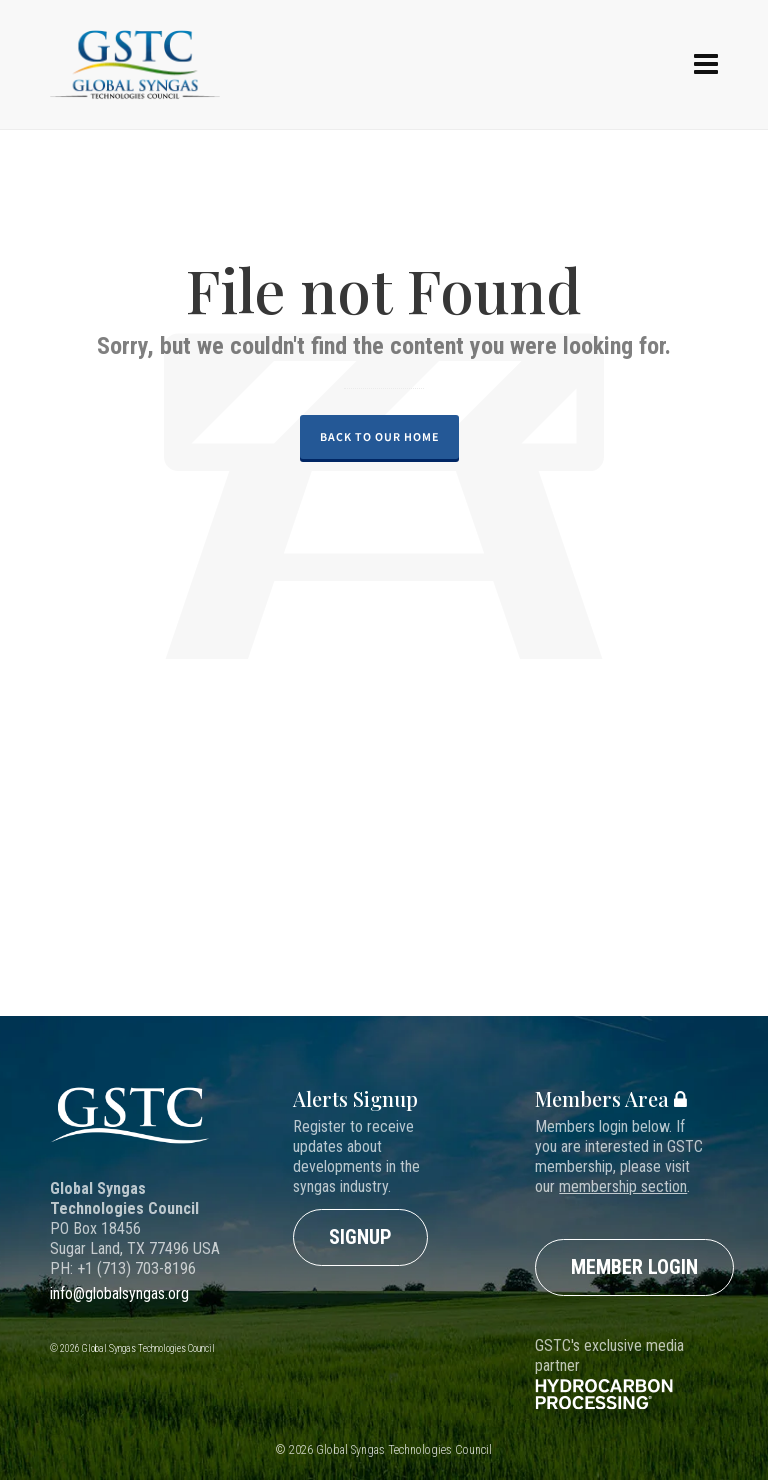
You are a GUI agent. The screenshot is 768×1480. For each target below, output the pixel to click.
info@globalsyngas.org (119, 1293)
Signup (360, 1237)
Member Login (634, 1267)
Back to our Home (379, 437)
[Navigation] (706, 65)
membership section (623, 1186)
